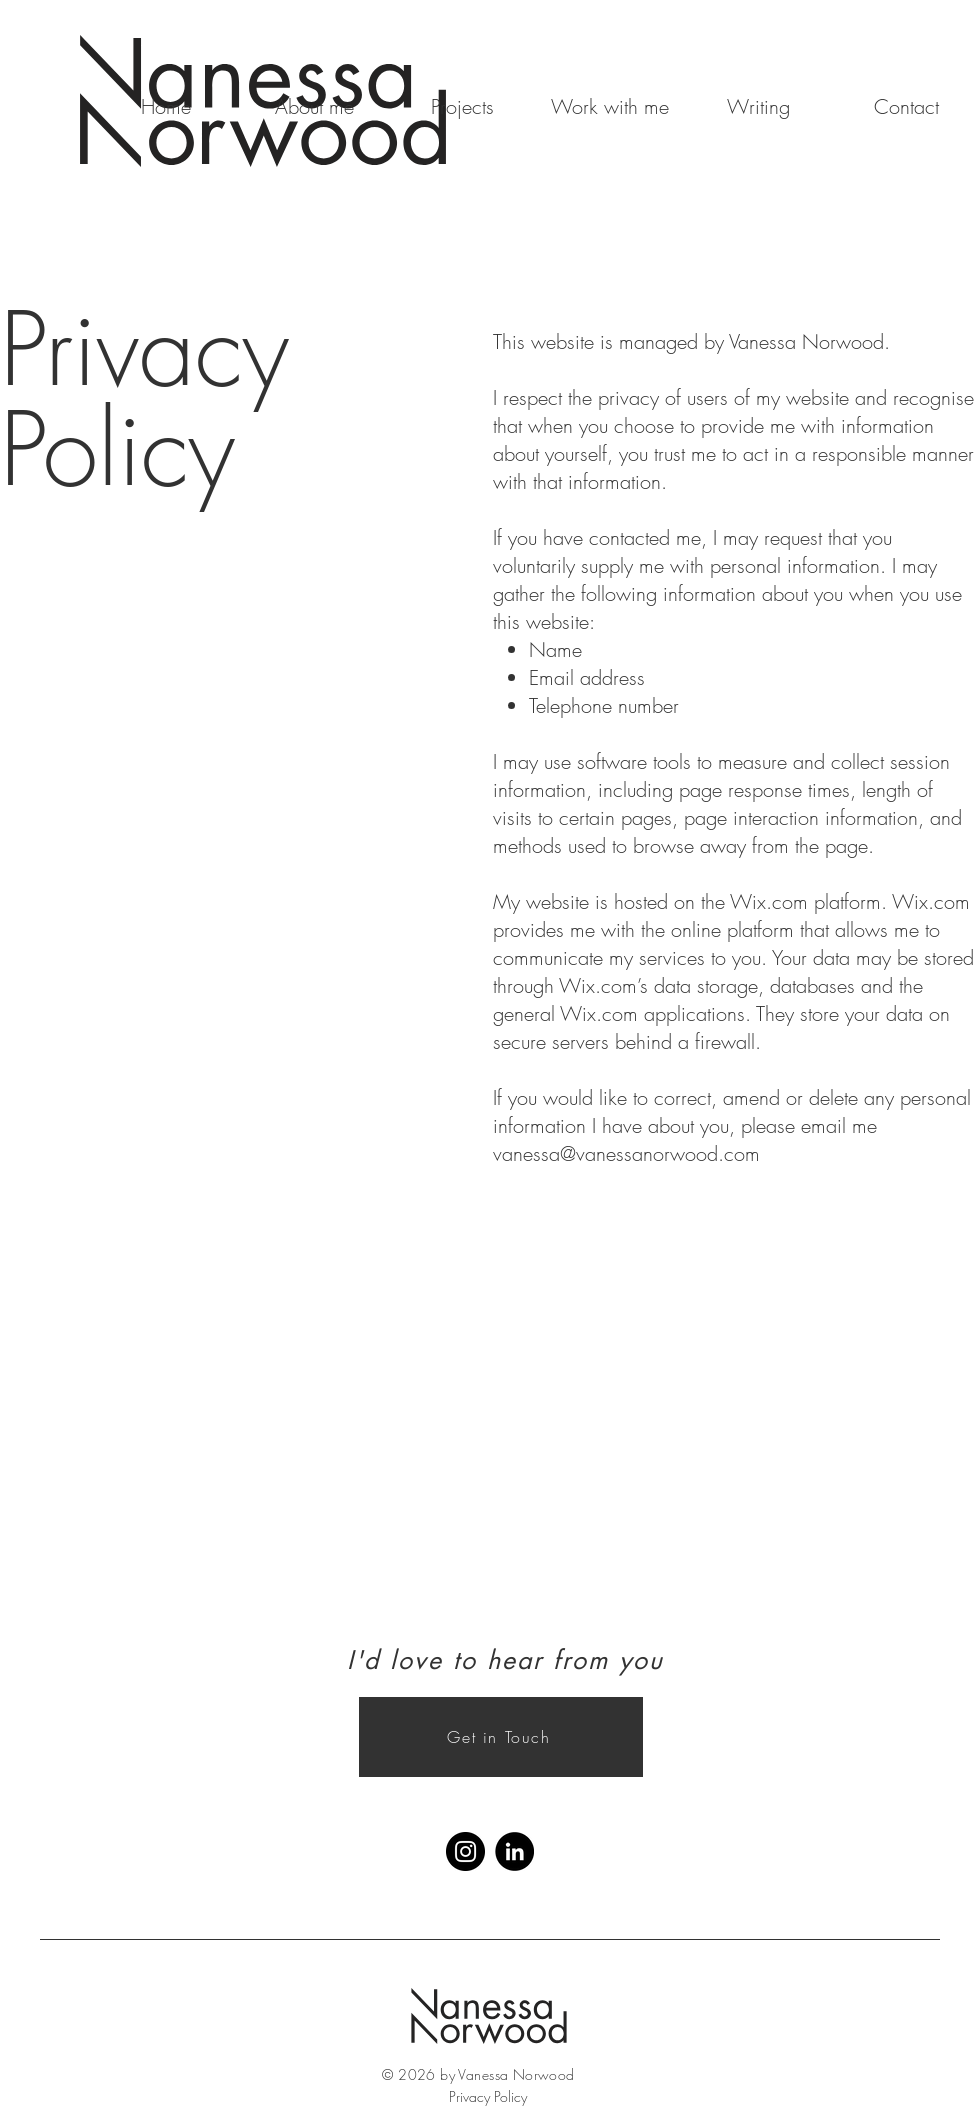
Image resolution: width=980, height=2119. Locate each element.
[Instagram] (465, 1851)
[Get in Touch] (501, 1737)
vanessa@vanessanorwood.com (626, 1153)
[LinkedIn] (514, 1851)
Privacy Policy (488, 2096)
